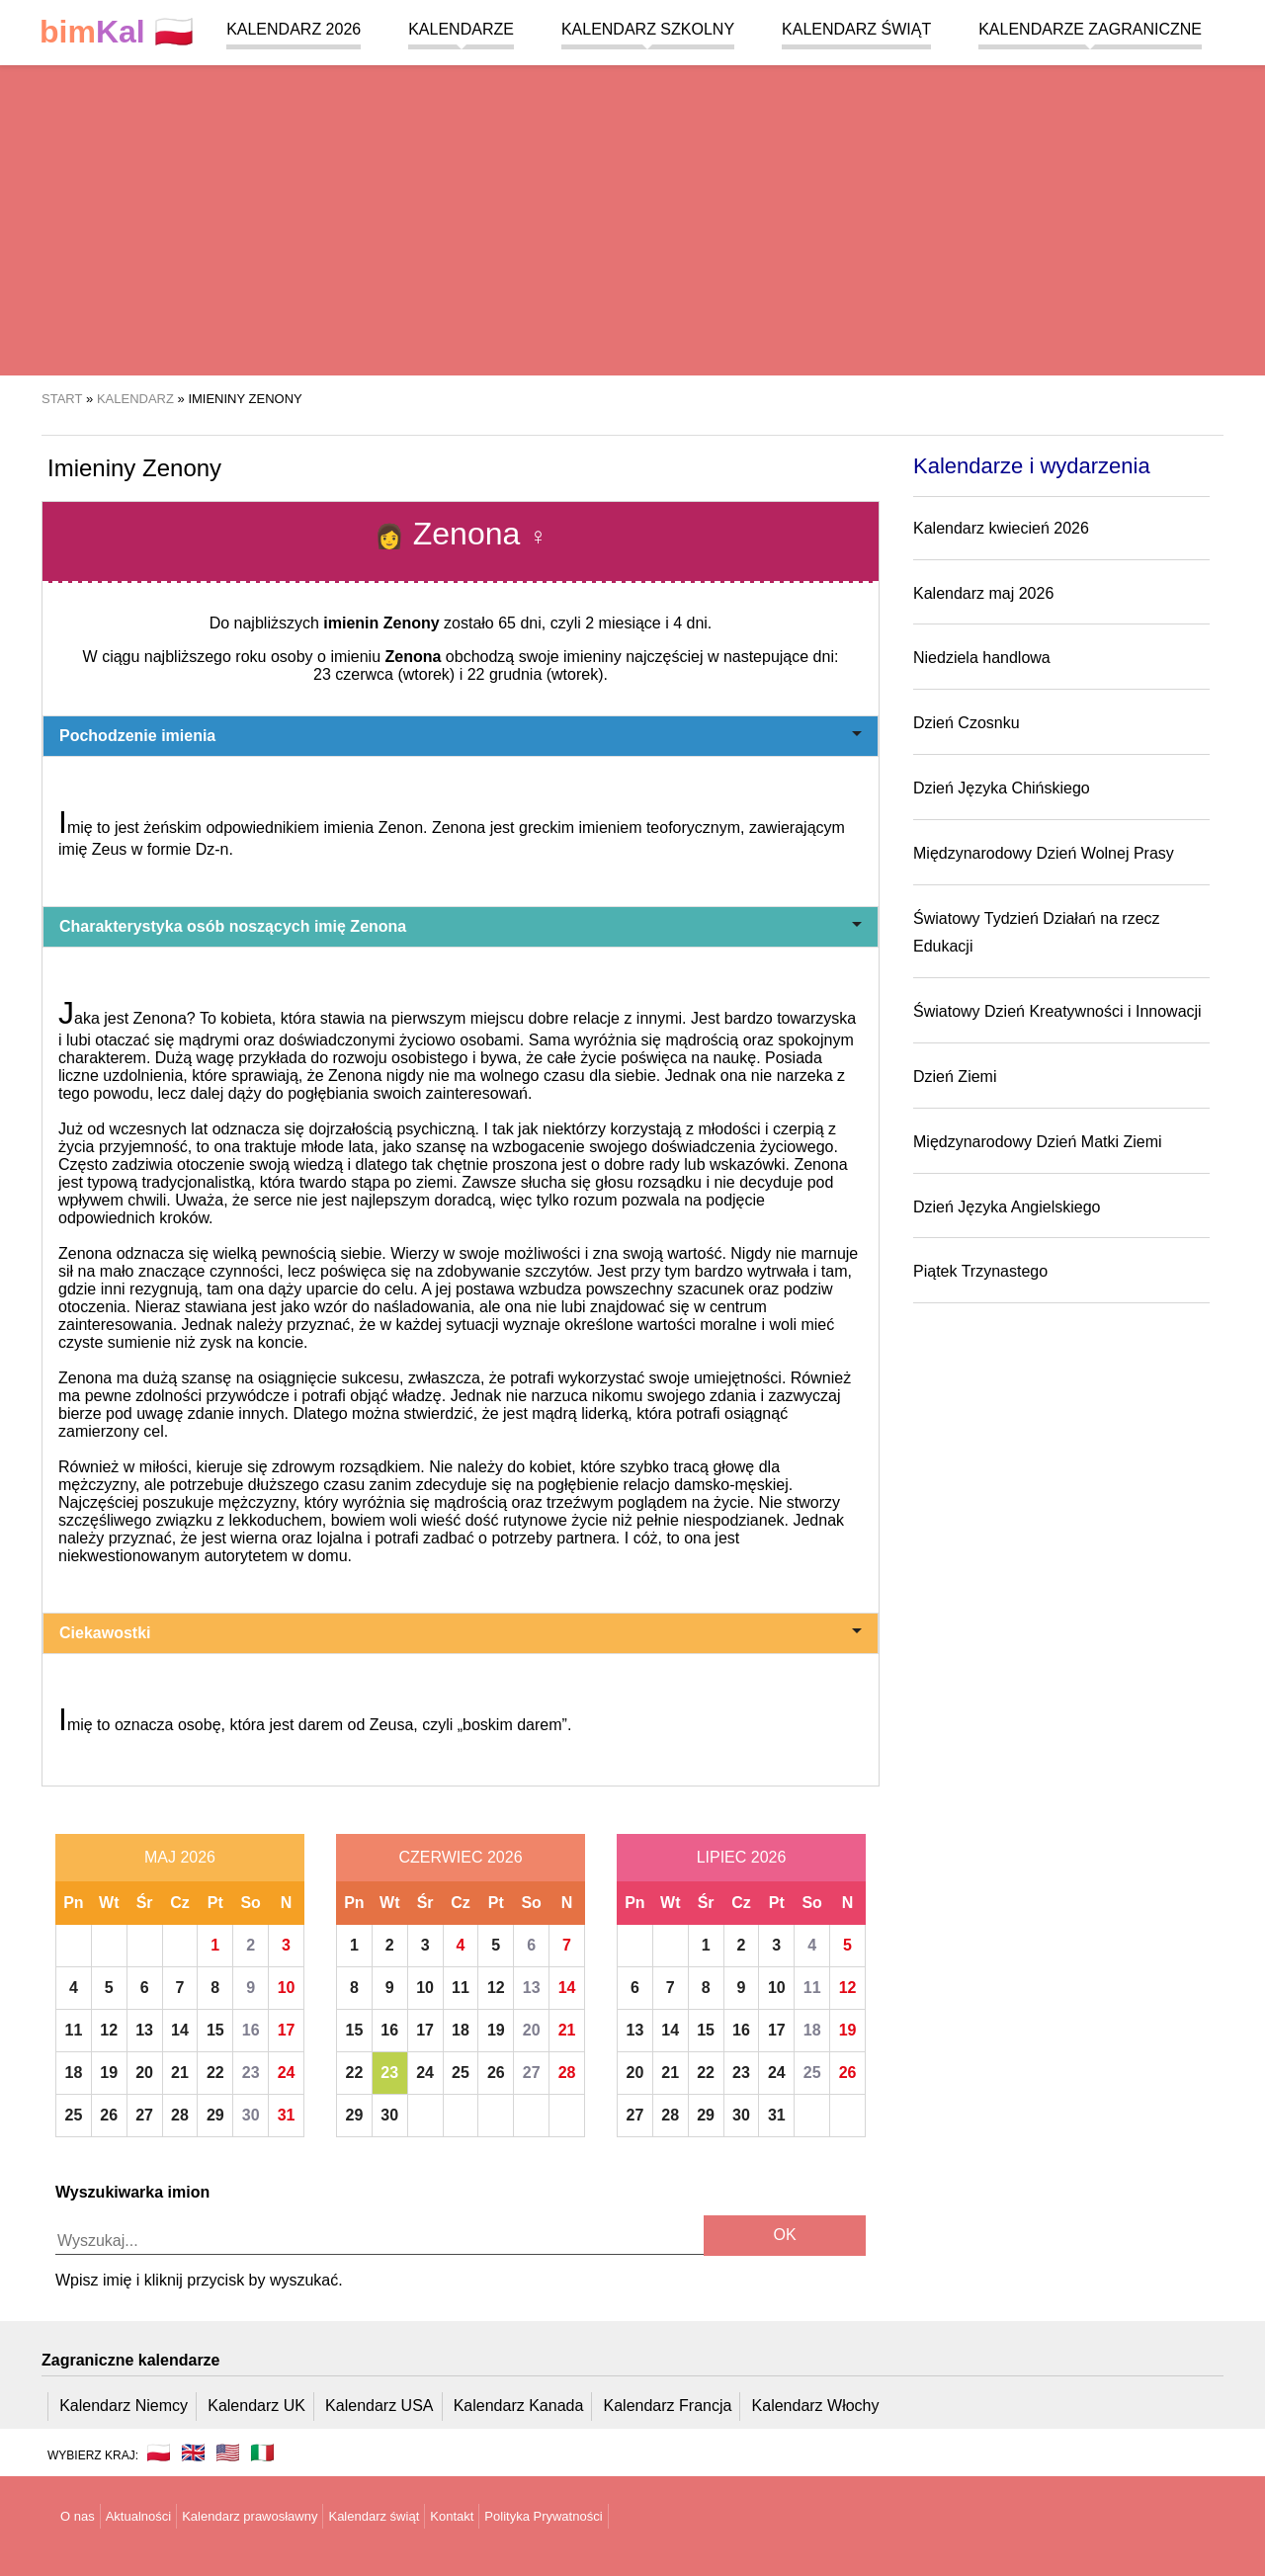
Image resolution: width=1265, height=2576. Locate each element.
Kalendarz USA (379, 2405)
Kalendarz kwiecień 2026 (1001, 528)
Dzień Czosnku (966, 722)
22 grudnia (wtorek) (535, 674)
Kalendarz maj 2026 (983, 593)
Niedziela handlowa (982, 657)
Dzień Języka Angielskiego (1006, 1207)
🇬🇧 (193, 2452)
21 (180, 2072)
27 (144, 2115)
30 (251, 2115)
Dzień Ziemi (954, 1076)
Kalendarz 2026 (293, 29)
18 (74, 2072)
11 (74, 2030)
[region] (632, 217)
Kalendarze (461, 29)
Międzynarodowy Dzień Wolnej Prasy (1043, 853)
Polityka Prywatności (543, 2516)
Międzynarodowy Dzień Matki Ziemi (1037, 1141)
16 (251, 2030)
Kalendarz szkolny (647, 29)
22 (215, 2072)
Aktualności (138, 2516)
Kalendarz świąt (856, 29)
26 (109, 2115)
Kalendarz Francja (668, 2405)
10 (286, 1987)
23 (251, 2072)
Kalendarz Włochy (816, 2405)
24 (286, 2072)
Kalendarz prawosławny (249, 2516)
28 (180, 2115)
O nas (77, 2516)
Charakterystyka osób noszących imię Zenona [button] (460, 926)
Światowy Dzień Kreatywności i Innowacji (1057, 1011)
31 (286, 2115)
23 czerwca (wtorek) (384, 674)
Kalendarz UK (256, 2405)
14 (180, 2030)
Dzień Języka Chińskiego (1001, 788)
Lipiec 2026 (742, 1857)
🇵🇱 (117, 32)
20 (144, 2072)
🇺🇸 (227, 2452)
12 (109, 2030)
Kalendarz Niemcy (123, 2405)
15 (215, 2030)
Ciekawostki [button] (460, 1632)
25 (74, 2115)
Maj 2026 (179, 1857)
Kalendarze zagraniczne (1090, 29)
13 (144, 2030)
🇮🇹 (262, 2452)
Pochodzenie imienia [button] (460, 735)
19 (109, 2072)
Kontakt (451, 2516)
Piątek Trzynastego (980, 1271)
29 (215, 2115)
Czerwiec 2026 (460, 1857)
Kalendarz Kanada (519, 2405)
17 (286, 2030)
